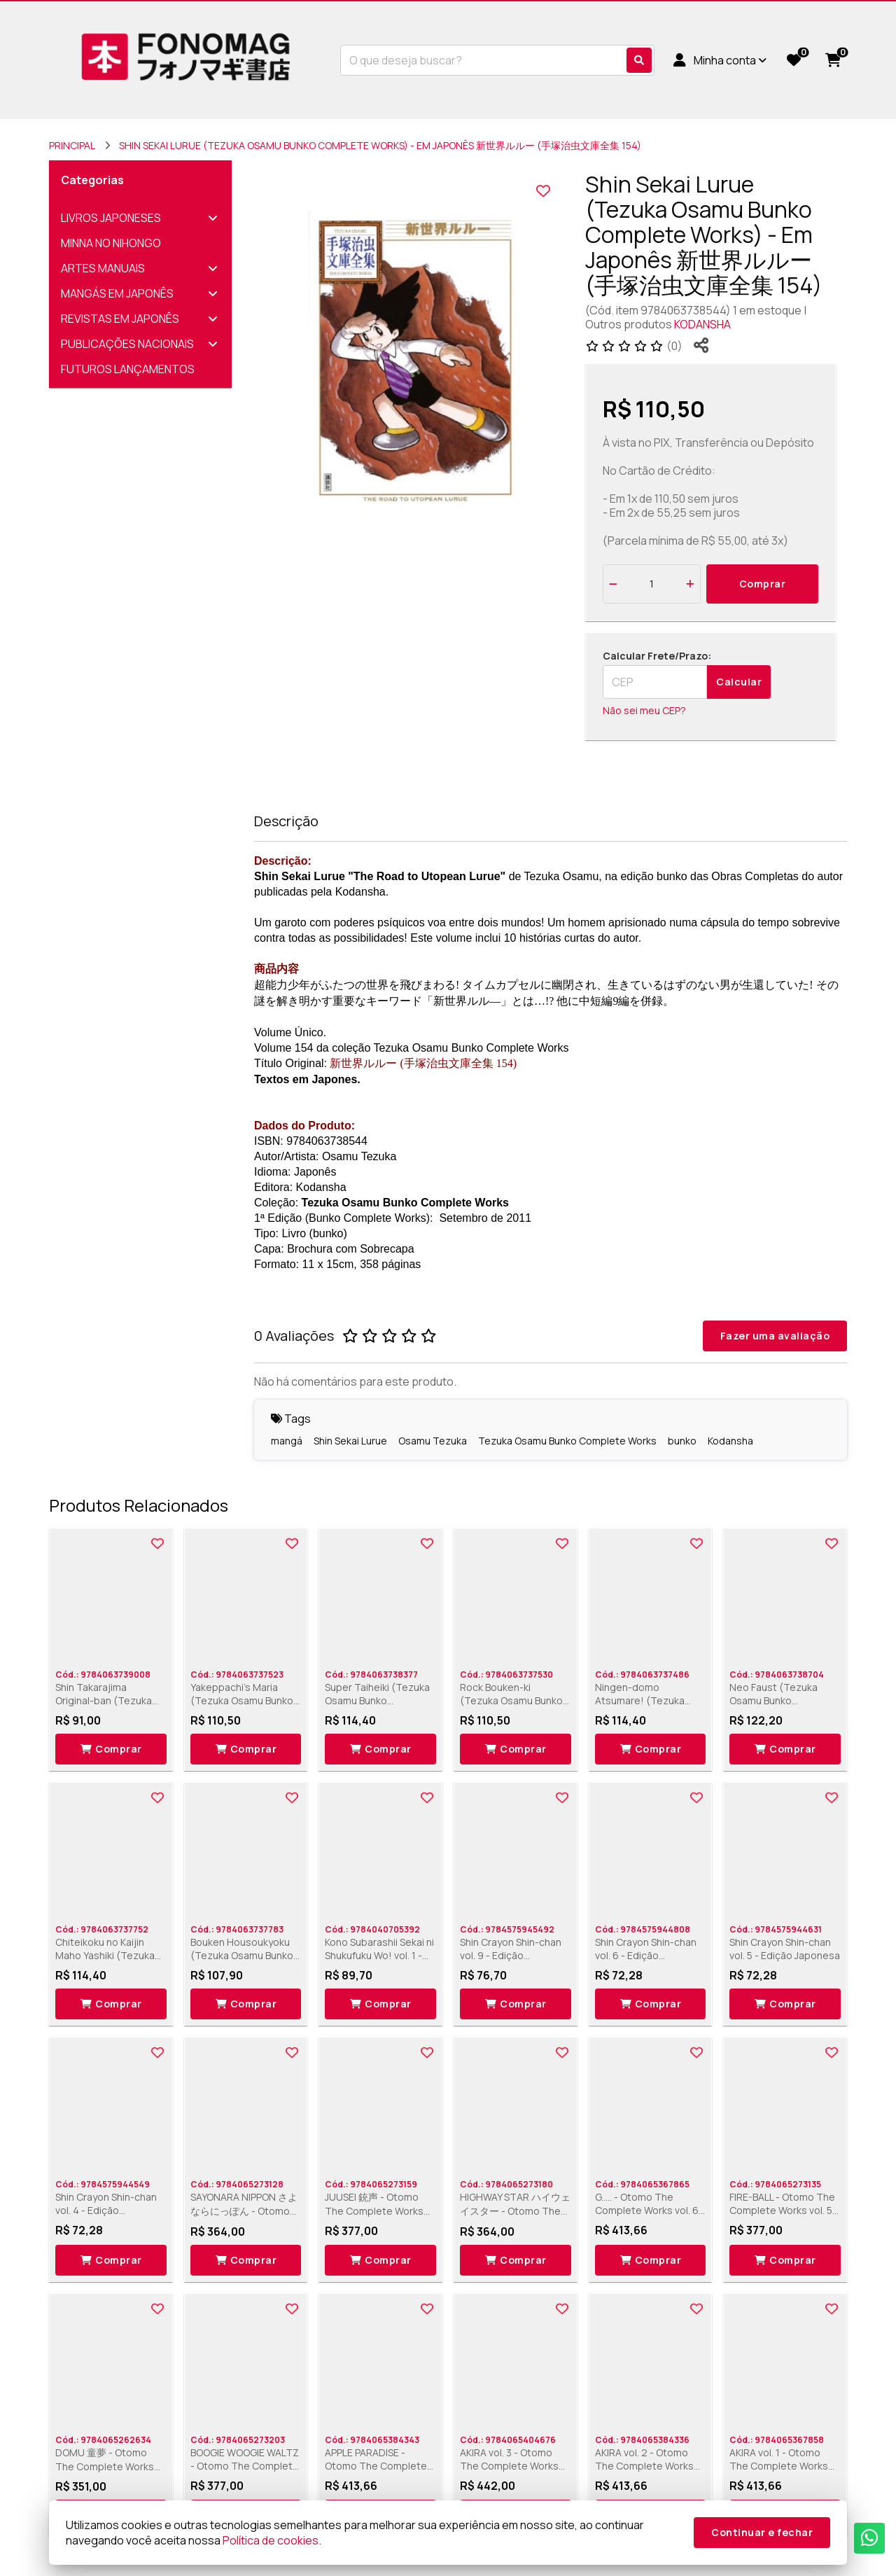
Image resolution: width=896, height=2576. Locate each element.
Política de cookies (270, 2540)
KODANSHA (702, 324)
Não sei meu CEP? (644, 710)
